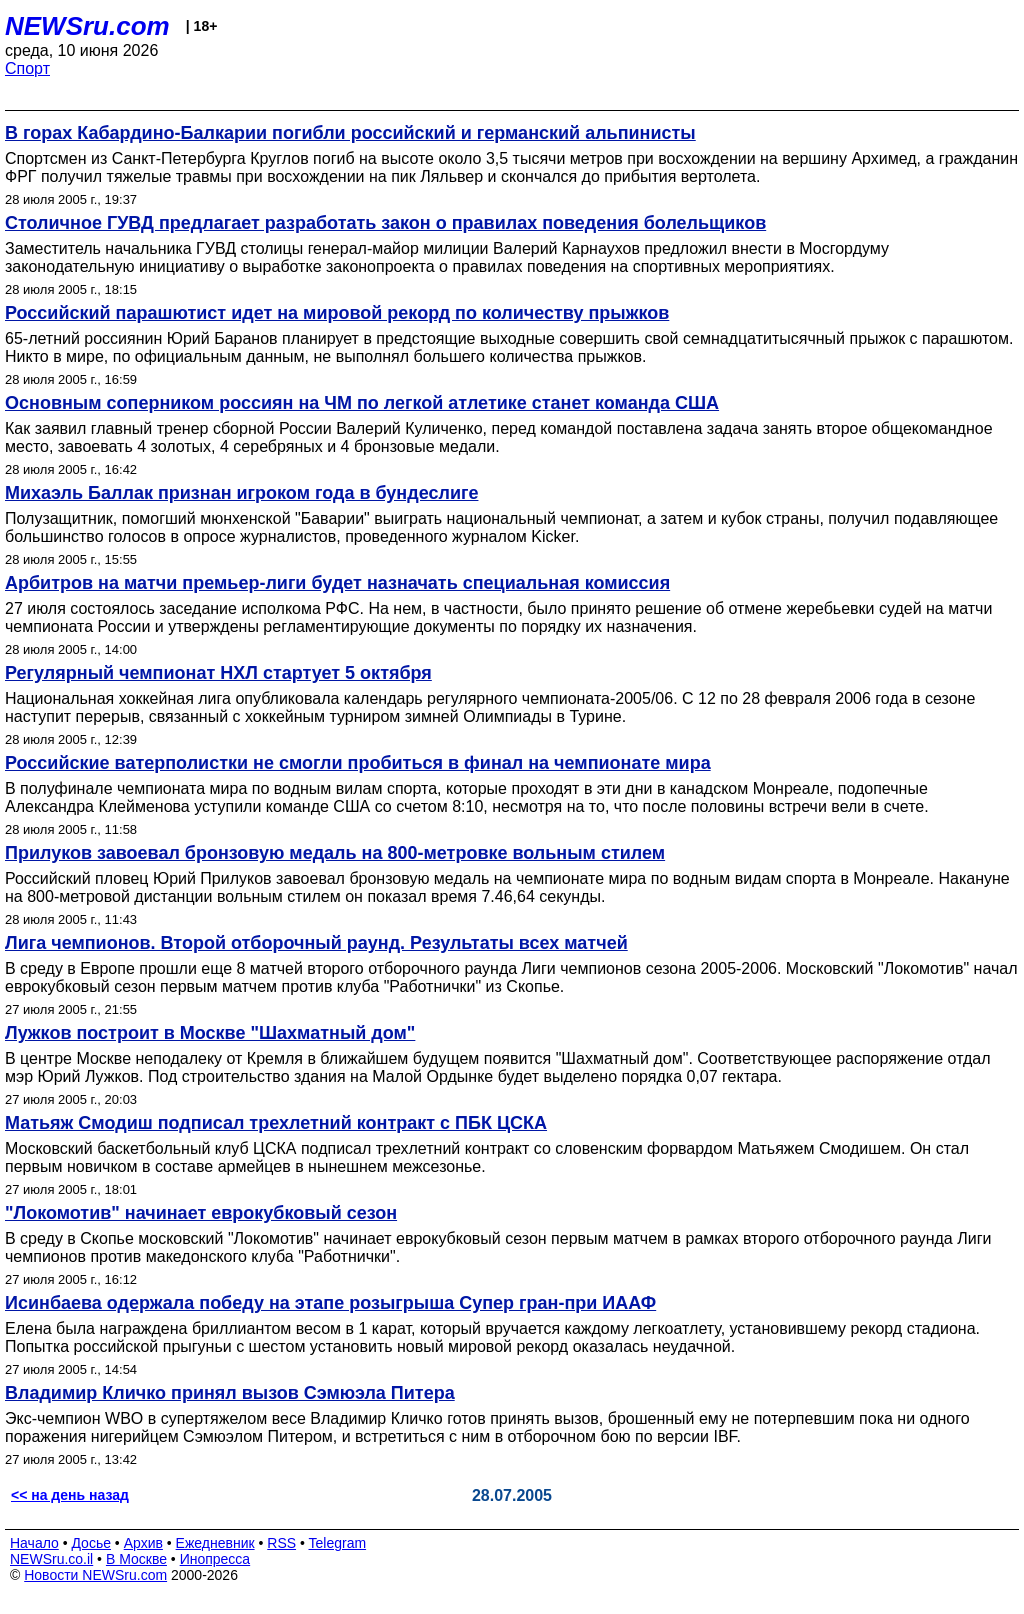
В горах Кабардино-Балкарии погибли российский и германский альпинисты (350, 133)
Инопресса (215, 1559)
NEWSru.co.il (51, 1559)
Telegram (338, 1543)
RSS (281, 1543)
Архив (143, 1543)
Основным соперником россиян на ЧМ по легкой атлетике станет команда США (362, 403)
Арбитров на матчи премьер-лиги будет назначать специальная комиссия (337, 583)
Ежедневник (215, 1543)
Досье (91, 1543)
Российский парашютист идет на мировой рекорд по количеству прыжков (337, 313)
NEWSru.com (87, 26)
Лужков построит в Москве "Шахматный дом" (210, 1033)
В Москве (136, 1559)
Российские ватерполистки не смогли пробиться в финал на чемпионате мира (358, 763)
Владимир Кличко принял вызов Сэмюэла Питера (230, 1393)
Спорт (27, 68)
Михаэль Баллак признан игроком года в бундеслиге (241, 493)
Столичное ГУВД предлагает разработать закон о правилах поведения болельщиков (385, 223)
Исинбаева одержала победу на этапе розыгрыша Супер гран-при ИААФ (330, 1303)
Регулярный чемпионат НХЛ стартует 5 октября (218, 673)
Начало (34, 1543)
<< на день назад (70, 1495)
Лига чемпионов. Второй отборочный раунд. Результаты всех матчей (316, 943)
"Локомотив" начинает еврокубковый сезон (201, 1213)
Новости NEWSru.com (95, 1575)
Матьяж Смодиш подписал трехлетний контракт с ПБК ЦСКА (276, 1123)
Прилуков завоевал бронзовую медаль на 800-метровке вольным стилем (335, 853)
